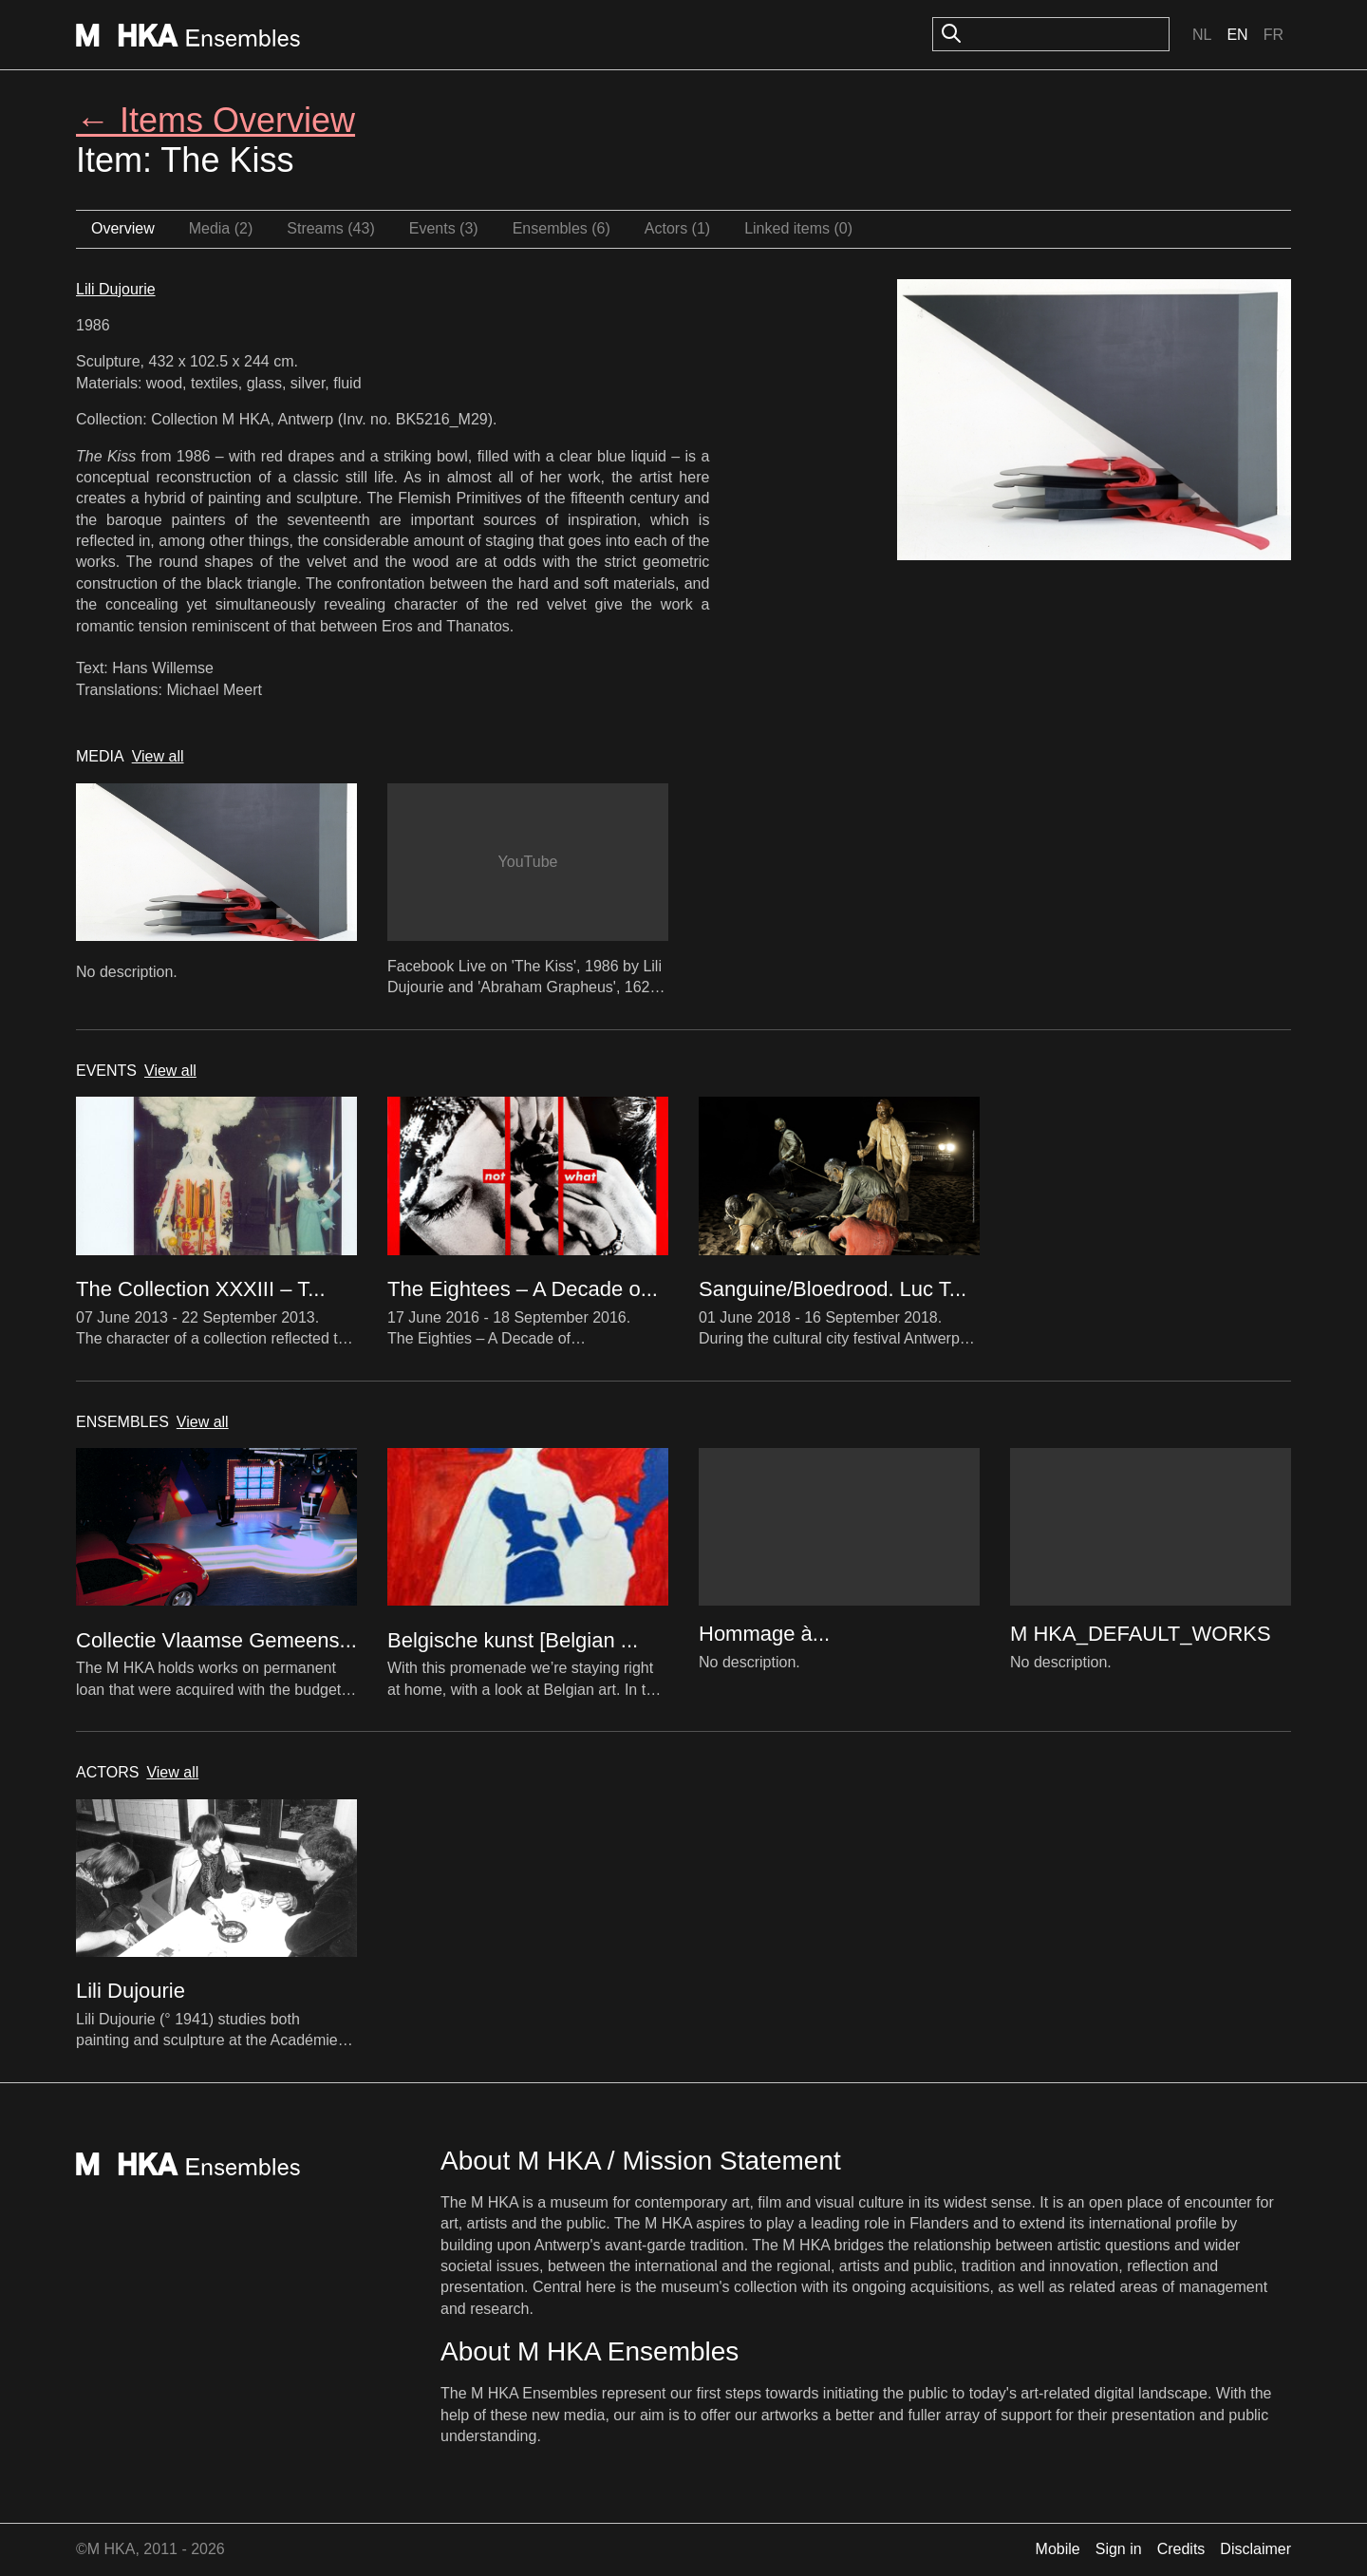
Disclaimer (1255, 2549)
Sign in (1118, 2549)
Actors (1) (677, 228)
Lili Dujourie (116, 289)
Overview (123, 228)
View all (158, 756)
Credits (1181, 2549)
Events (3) (443, 228)
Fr (1273, 35)
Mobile (1058, 2549)
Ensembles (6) (561, 228)
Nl (1201, 35)
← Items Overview (215, 120)
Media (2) (221, 228)
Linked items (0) (798, 228)
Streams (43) (330, 228)
